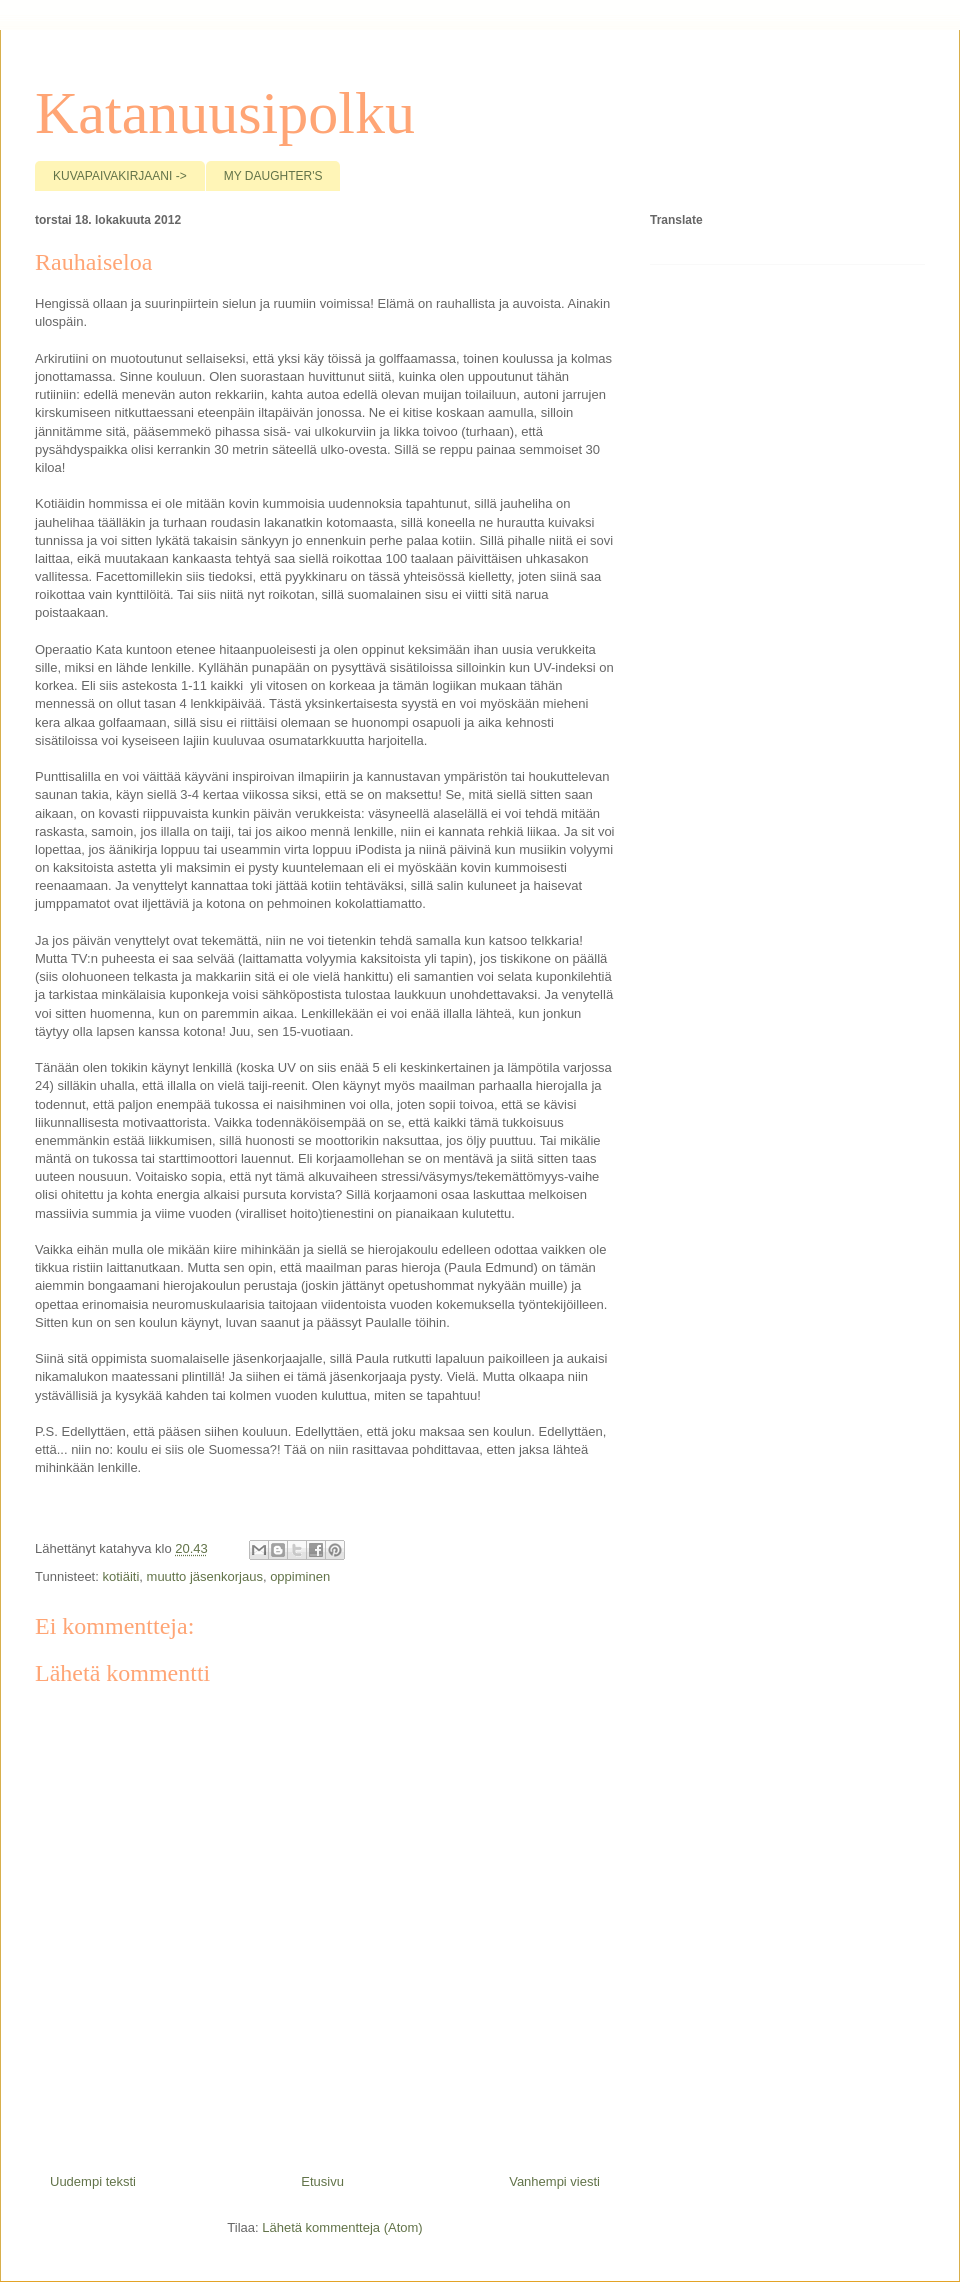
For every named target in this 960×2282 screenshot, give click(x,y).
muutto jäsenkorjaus (205, 1576)
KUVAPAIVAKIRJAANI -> (120, 176)
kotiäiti (120, 1576)
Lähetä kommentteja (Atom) (342, 2227)
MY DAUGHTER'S (273, 176)
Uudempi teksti (93, 2181)
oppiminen (300, 1576)
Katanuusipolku (225, 113)
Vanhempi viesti (554, 2181)
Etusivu (322, 2181)
